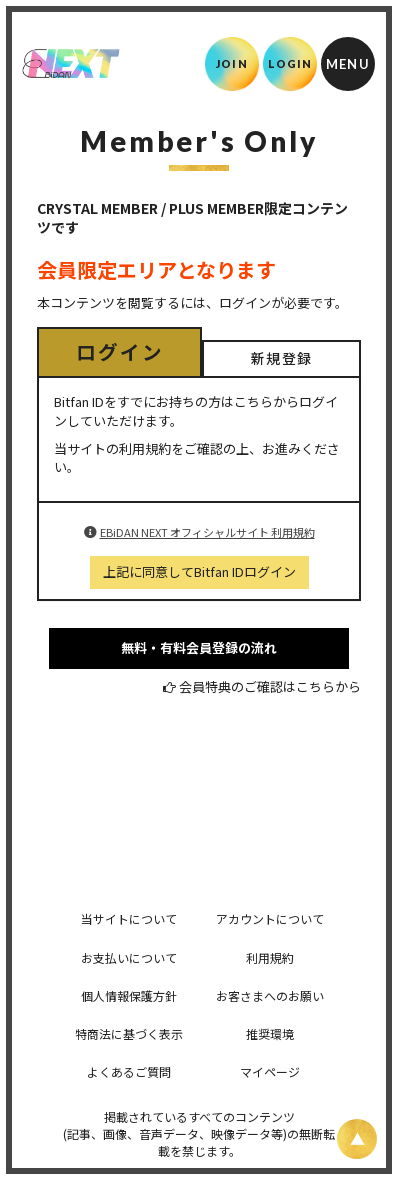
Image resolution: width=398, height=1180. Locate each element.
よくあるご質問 (129, 1071)
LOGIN (290, 63)
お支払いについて (129, 957)
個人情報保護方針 (129, 995)
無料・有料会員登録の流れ (199, 647)
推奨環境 (270, 1033)
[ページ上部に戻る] (357, 1139)
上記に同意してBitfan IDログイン (199, 571)
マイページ (270, 1071)
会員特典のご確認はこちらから (270, 686)
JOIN (231, 63)
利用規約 (270, 957)
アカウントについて (270, 918)
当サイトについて (129, 918)
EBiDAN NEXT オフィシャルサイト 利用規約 (207, 532)
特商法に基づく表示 (129, 1033)
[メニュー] (348, 64)
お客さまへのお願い (270, 995)
